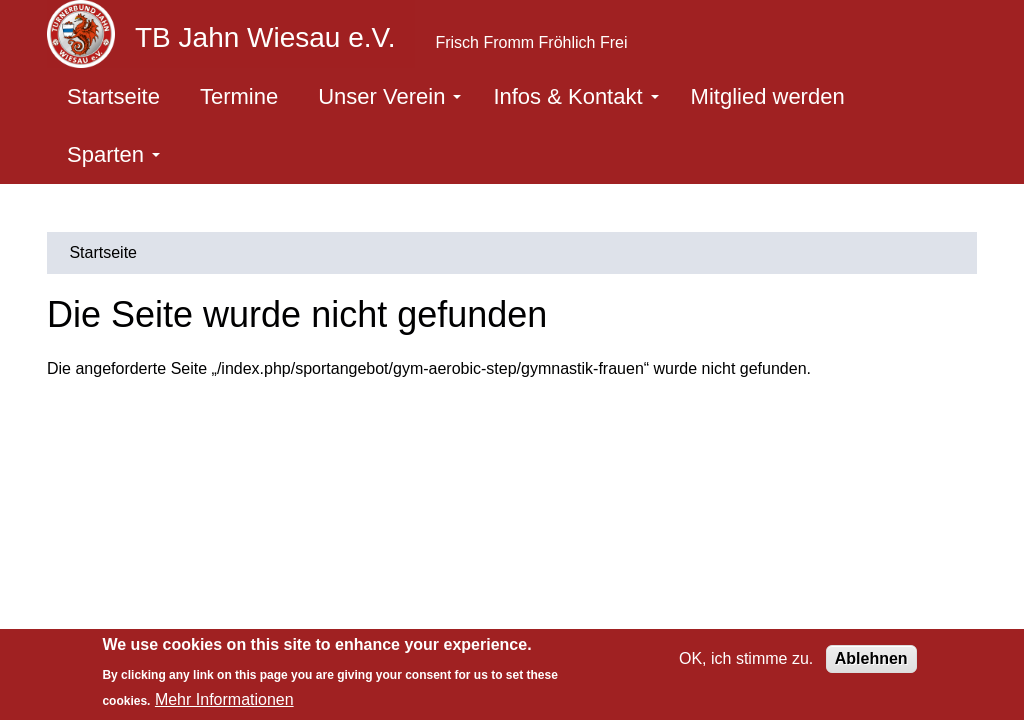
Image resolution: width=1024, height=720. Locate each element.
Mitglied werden (768, 96)
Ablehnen (871, 658)
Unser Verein (389, 96)
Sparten (113, 154)
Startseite (113, 96)
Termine (239, 96)
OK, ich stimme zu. (746, 658)
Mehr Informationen (224, 699)
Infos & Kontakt (575, 96)
